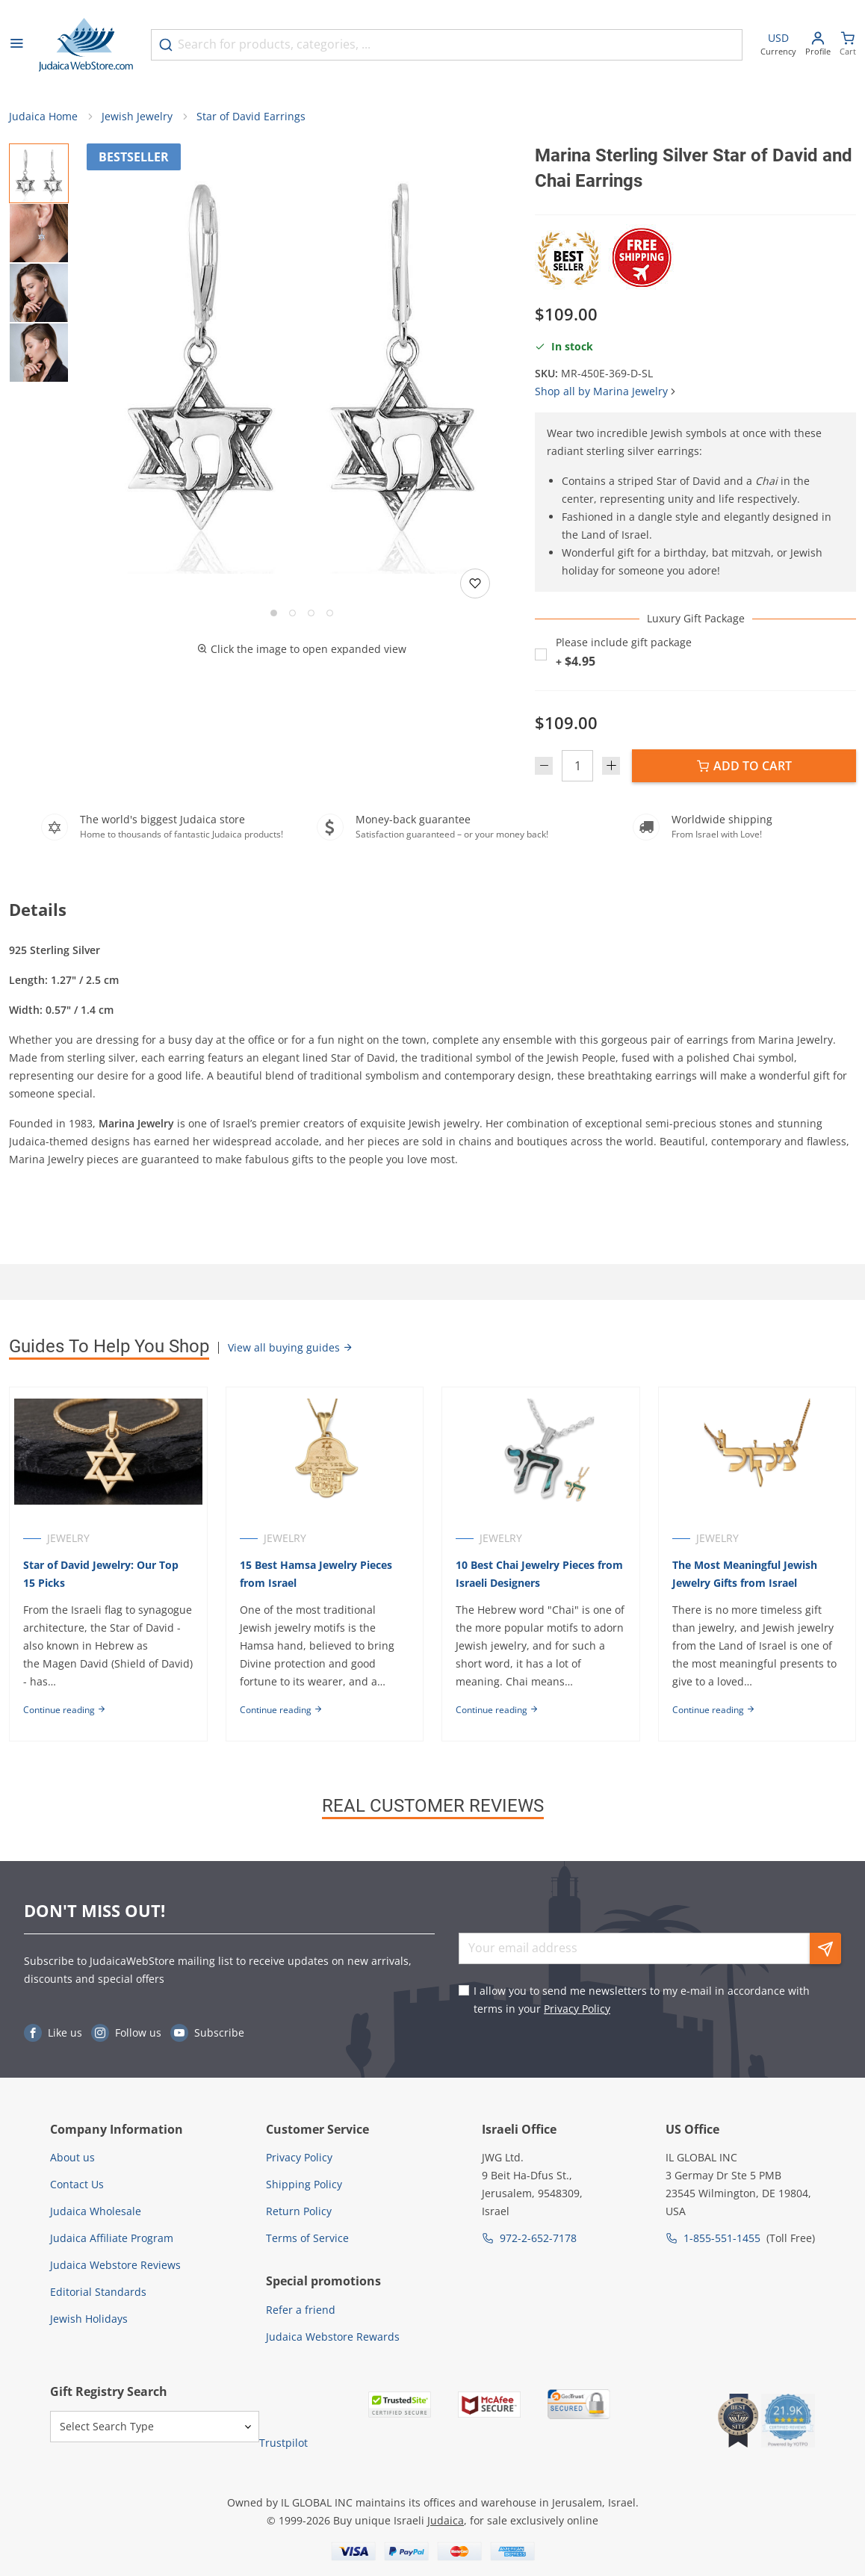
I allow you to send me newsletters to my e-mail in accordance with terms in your (642, 2000)
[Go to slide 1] (273, 613)
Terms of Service (307, 2238)
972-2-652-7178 (538, 2238)
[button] (302, 358)
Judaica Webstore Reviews (115, 2265)
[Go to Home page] (86, 45)
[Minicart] (848, 45)
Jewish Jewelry (137, 116)
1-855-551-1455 (721, 2238)
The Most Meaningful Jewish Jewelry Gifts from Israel (744, 1574)
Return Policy (299, 2211)
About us (72, 2157)
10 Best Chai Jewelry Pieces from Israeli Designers (539, 1574)
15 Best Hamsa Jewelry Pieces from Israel (316, 1574)
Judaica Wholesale (95, 2211)
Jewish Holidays (89, 2319)
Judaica (445, 2520)
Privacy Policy (577, 2008)
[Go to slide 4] (329, 613)
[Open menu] (16, 45)
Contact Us (77, 2184)
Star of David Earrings (251, 116)
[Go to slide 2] (292, 613)
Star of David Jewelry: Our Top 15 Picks (101, 1574)
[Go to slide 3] (311, 613)
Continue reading (64, 1709)
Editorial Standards (98, 2292)
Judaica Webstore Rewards (333, 2336)
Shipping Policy (304, 2184)
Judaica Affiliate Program (111, 2238)
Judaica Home (43, 116)
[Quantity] (577, 765)
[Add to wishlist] (475, 583)
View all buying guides (290, 1347)
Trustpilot (283, 2443)
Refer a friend (300, 2310)
